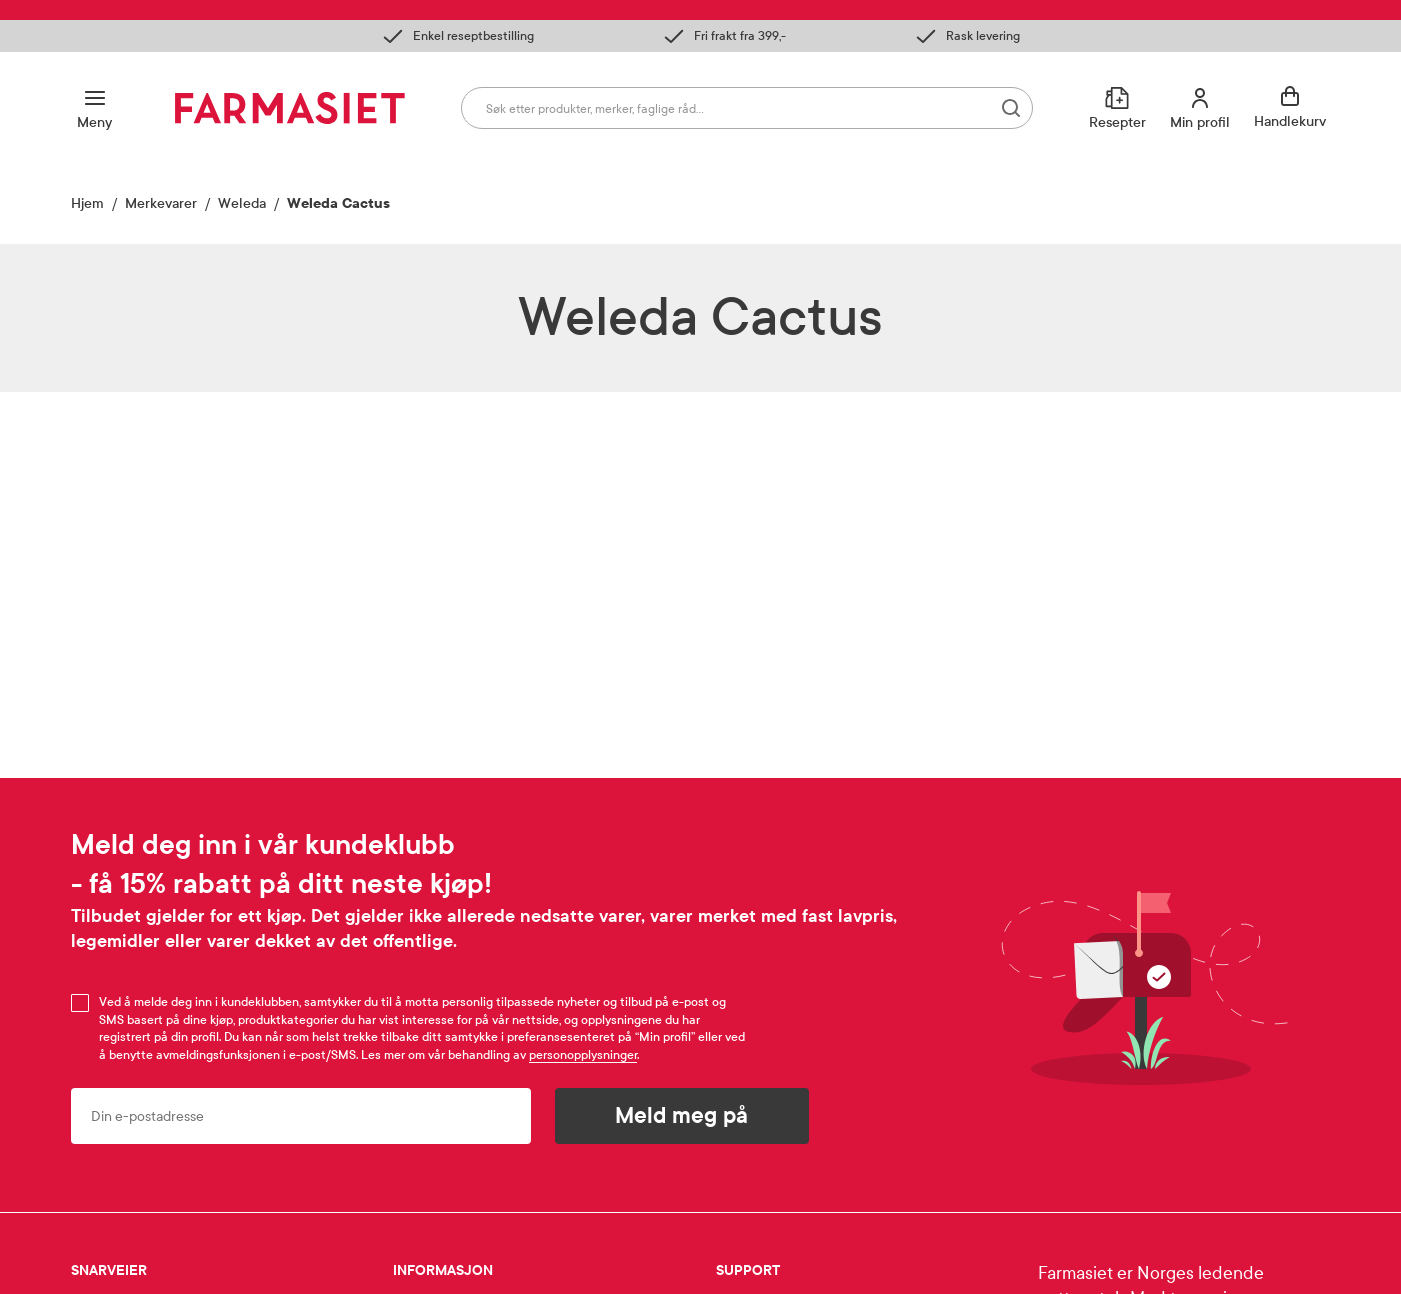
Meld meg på (681, 1116)
